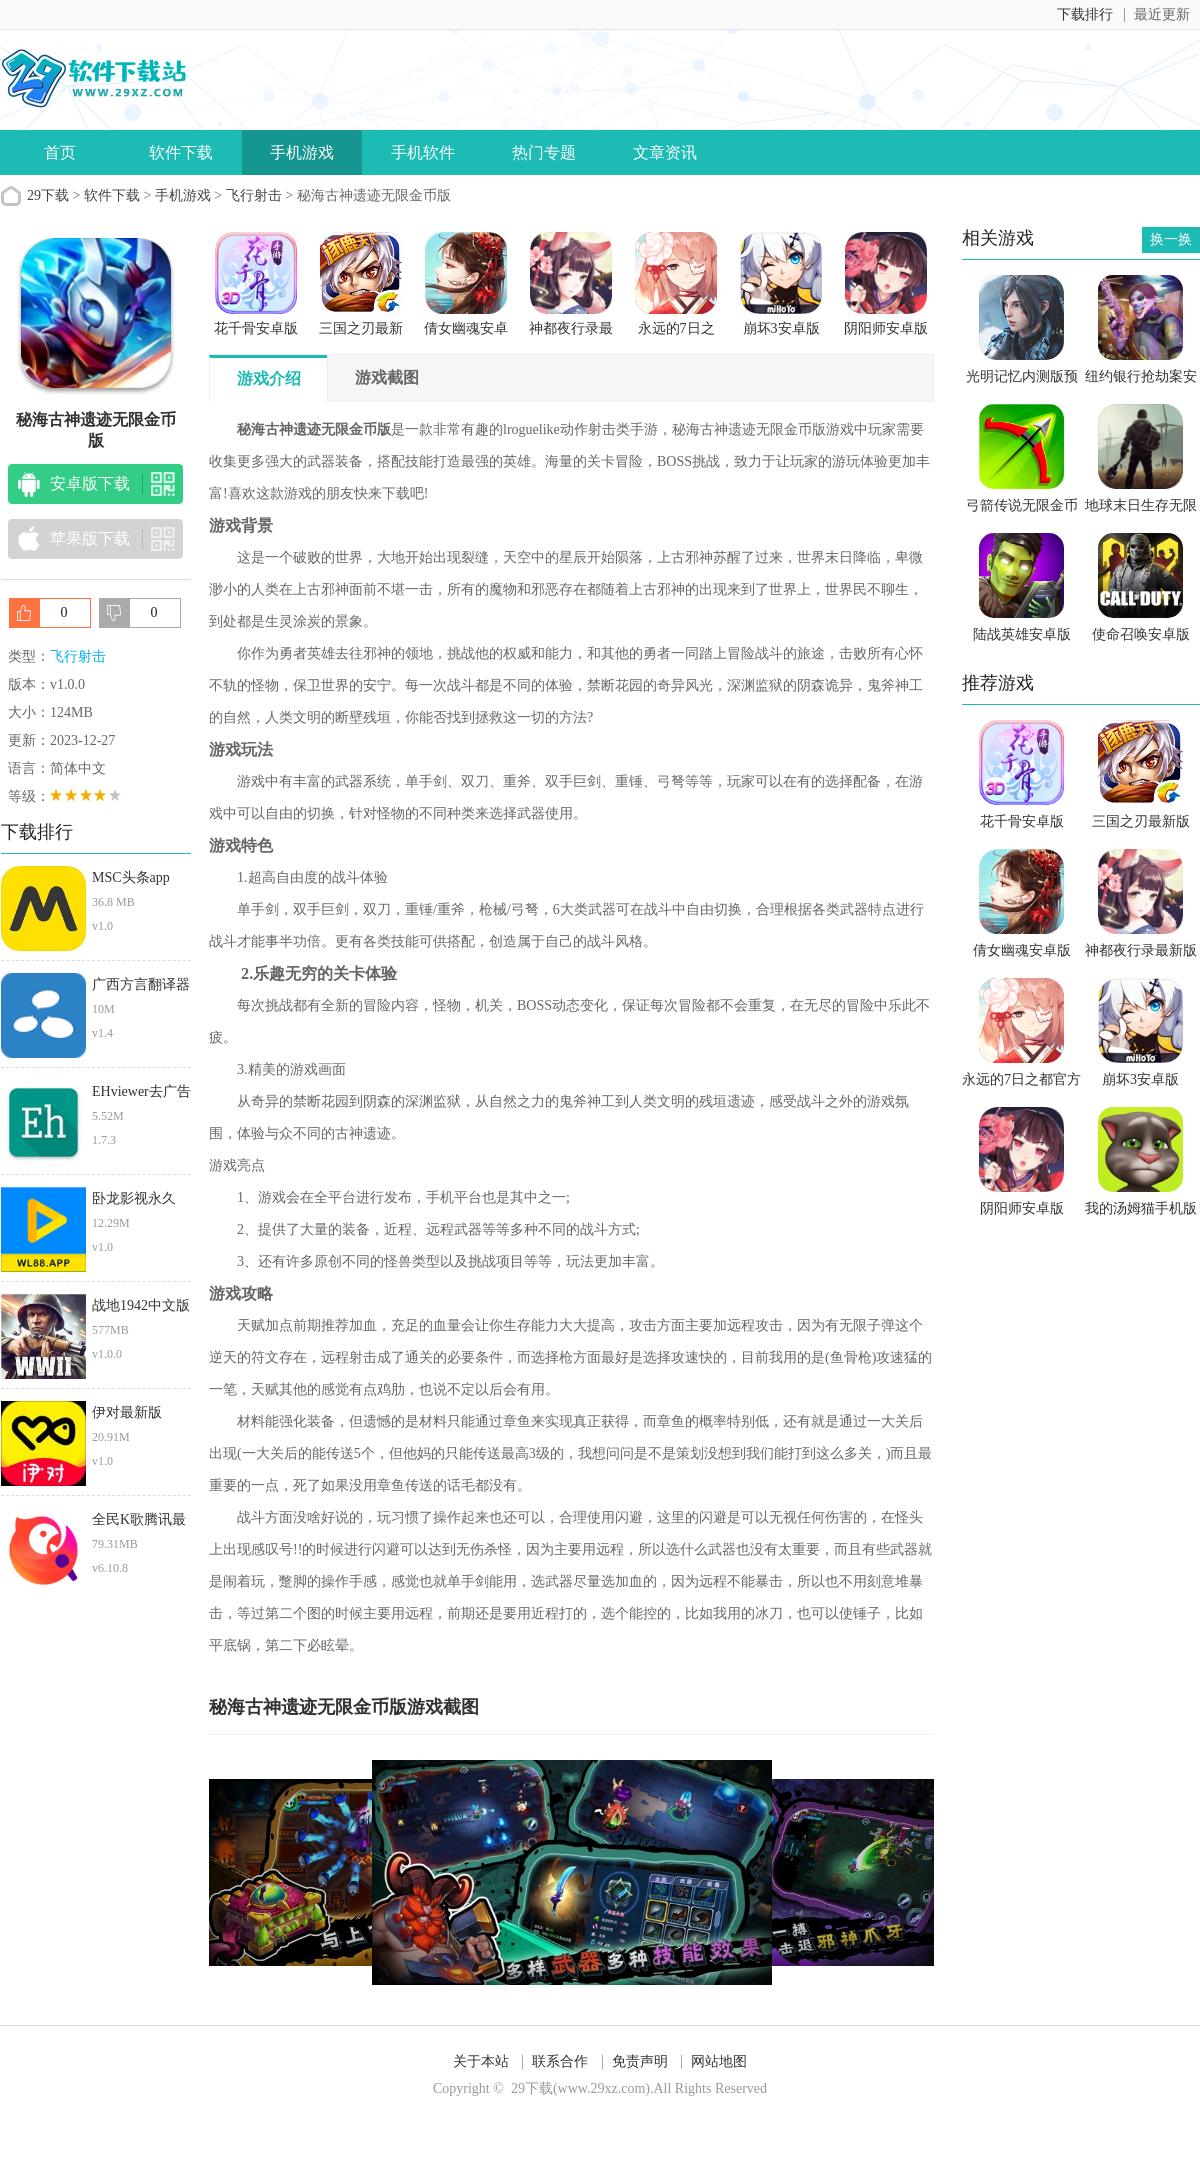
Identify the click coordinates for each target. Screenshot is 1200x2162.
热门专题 (544, 152)
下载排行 (1085, 14)
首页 (60, 152)
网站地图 (719, 2061)
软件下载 (181, 152)
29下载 (48, 195)
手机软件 (423, 152)
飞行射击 (254, 195)
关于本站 (481, 2061)
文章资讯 (665, 152)
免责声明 (640, 2061)
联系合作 (560, 2061)
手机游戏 (302, 152)
